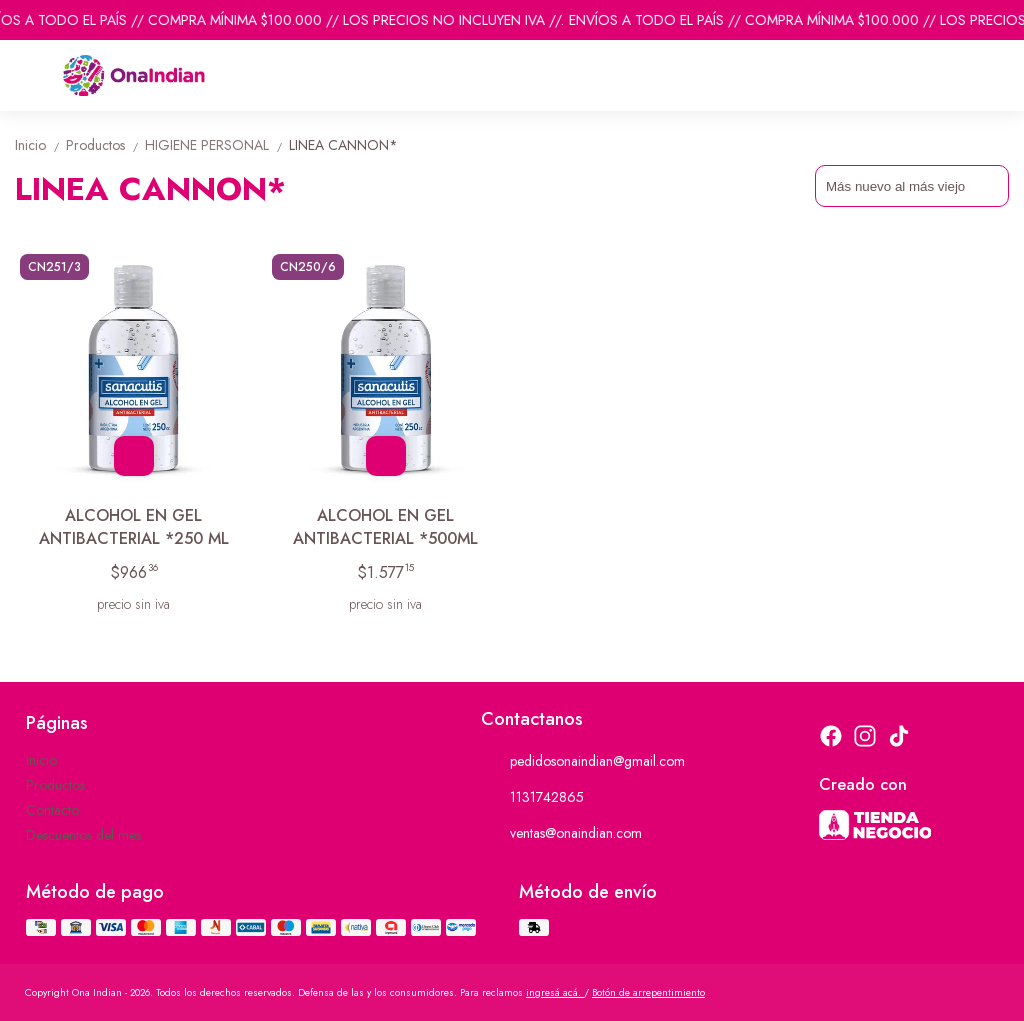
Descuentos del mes (83, 835)
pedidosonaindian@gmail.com (583, 761)
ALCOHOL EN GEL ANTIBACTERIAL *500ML (385, 527)
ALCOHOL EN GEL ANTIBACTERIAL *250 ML (134, 527)
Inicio (40, 145)
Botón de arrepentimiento (648, 992)
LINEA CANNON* (343, 145)
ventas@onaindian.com (561, 833)
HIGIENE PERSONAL (217, 145)
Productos (105, 145)
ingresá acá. (555, 992)
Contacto (52, 810)
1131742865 (532, 797)
